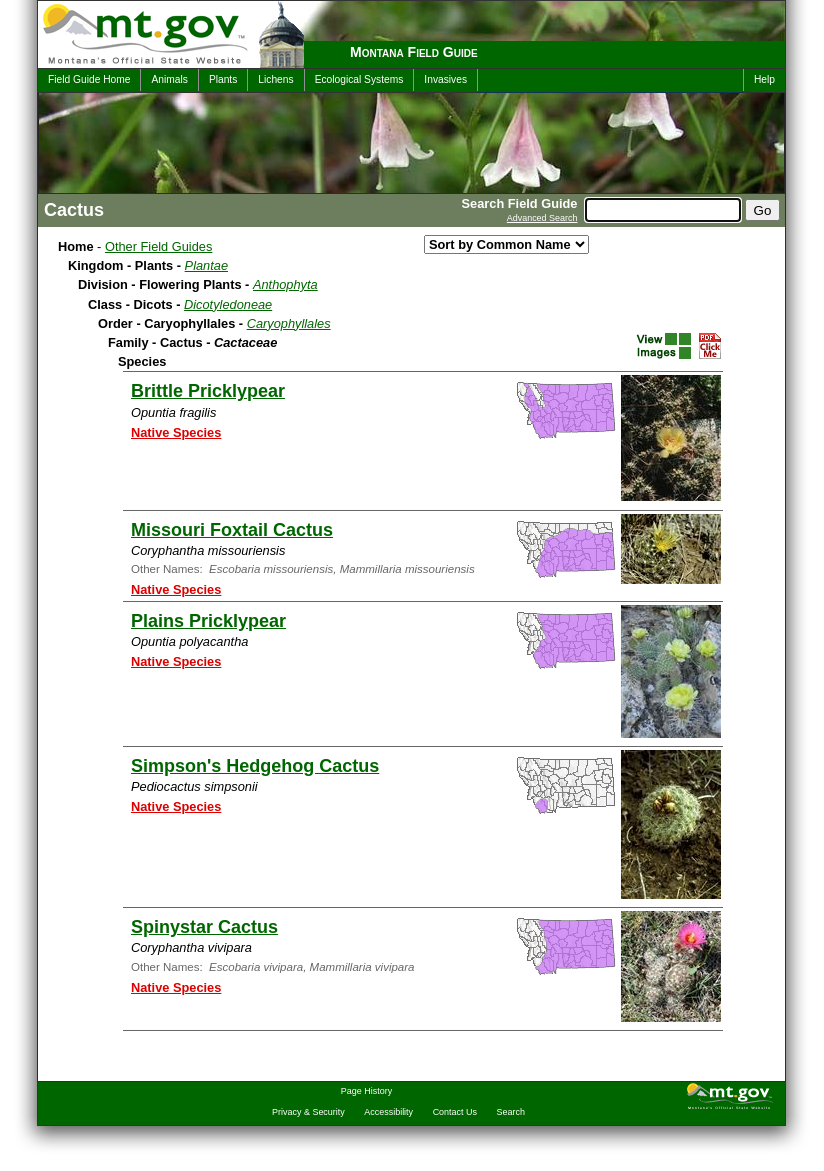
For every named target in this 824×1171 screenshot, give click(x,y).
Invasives (445, 79)
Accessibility (388, 1112)
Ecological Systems (359, 79)
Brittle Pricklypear (208, 391)
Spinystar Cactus (204, 927)
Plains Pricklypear (208, 621)
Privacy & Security (308, 1112)
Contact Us (455, 1112)
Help (764, 79)
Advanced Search (542, 218)
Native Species (176, 432)
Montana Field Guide (414, 52)
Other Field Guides (158, 246)
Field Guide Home (89, 79)
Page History (366, 1091)
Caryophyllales (289, 323)
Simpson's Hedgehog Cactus (255, 766)
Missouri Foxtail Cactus (232, 530)
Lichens (275, 79)
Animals (169, 79)
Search (511, 1112)
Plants (223, 79)
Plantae (206, 265)
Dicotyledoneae (228, 304)
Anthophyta (285, 284)
